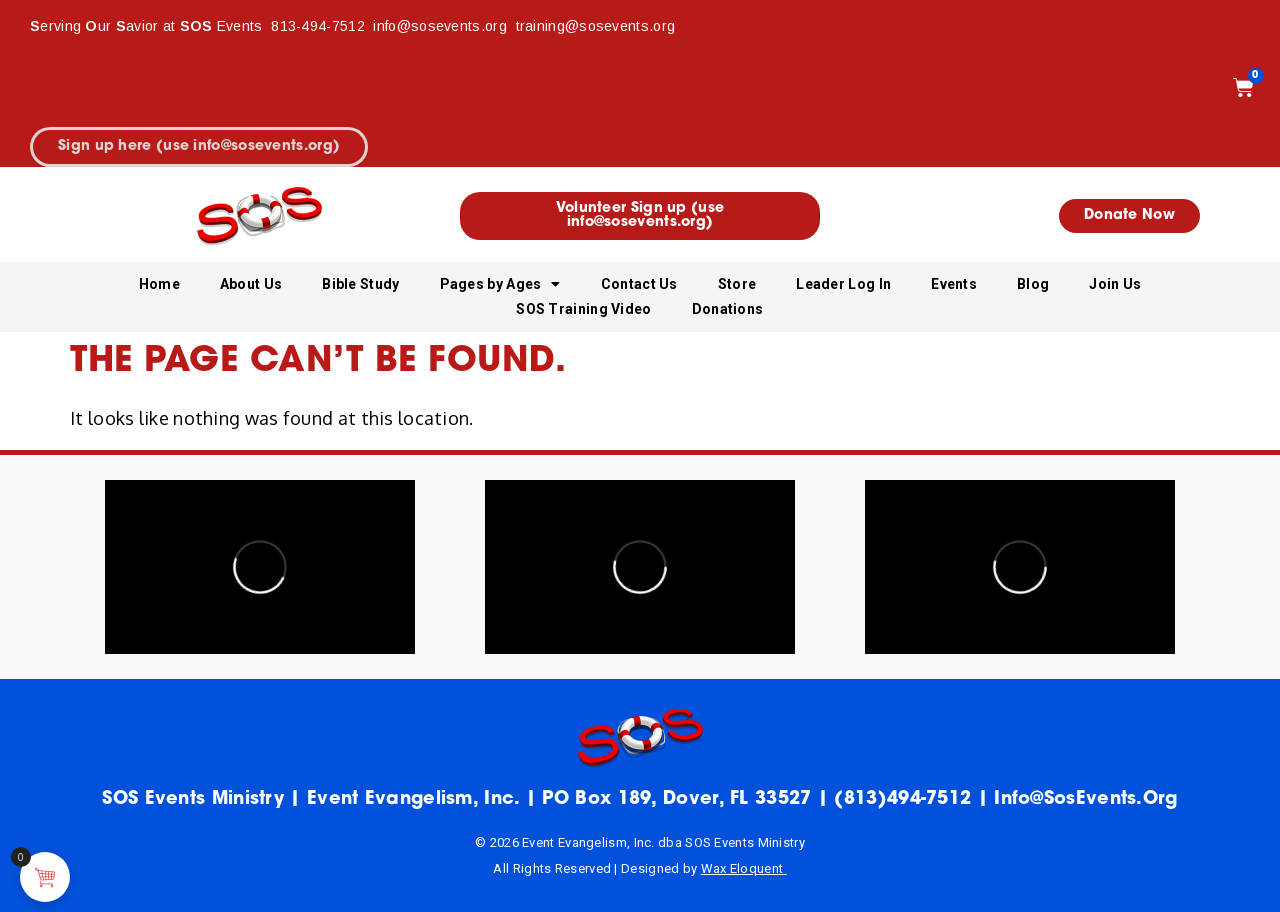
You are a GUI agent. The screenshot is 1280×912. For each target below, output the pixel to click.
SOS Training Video (583, 309)
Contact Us (639, 284)
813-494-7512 (318, 26)
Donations (728, 309)
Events (954, 284)
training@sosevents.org (596, 26)
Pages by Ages (500, 284)
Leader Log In (843, 284)
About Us (251, 284)
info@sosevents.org (442, 26)
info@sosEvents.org (1085, 799)
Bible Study (360, 284)
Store (737, 284)
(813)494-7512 (902, 799)
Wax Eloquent (742, 868)
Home (159, 284)
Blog (1033, 284)
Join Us (1115, 284)
